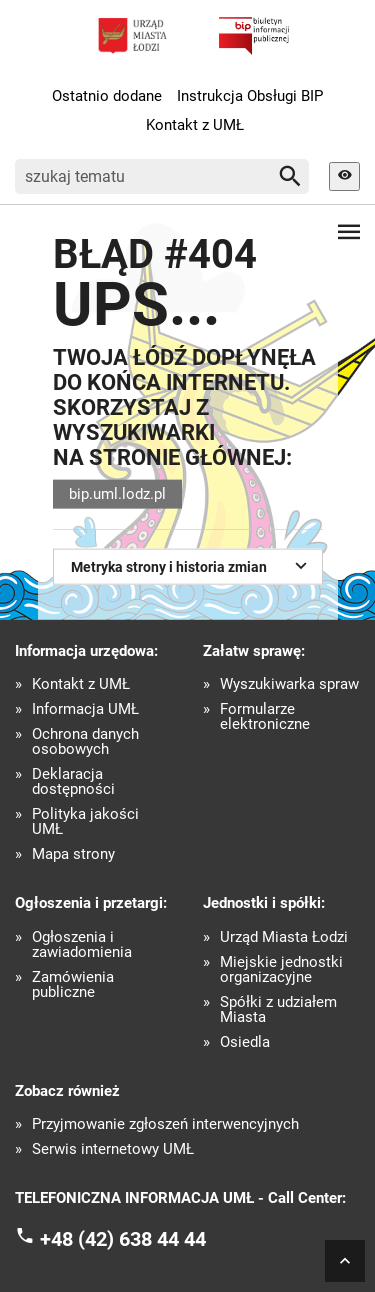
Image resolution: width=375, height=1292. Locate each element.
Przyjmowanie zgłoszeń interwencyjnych (165, 1124)
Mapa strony (73, 854)
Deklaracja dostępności (73, 782)
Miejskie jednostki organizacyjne (281, 970)
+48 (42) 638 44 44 (123, 1238)
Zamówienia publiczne (73, 985)
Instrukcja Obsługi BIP (250, 96)
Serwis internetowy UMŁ (113, 1149)
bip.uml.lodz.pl (117, 494)
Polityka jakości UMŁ (85, 822)
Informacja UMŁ (85, 709)
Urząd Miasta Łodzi (284, 937)
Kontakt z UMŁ (195, 125)
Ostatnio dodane (107, 96)
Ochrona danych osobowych (85, 742)
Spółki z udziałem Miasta (278, 1010)
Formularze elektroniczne (265, 717)
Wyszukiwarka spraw (289, 684)
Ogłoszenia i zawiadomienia (82, 945)
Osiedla (245, 1042)
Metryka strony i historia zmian (191, 565)
